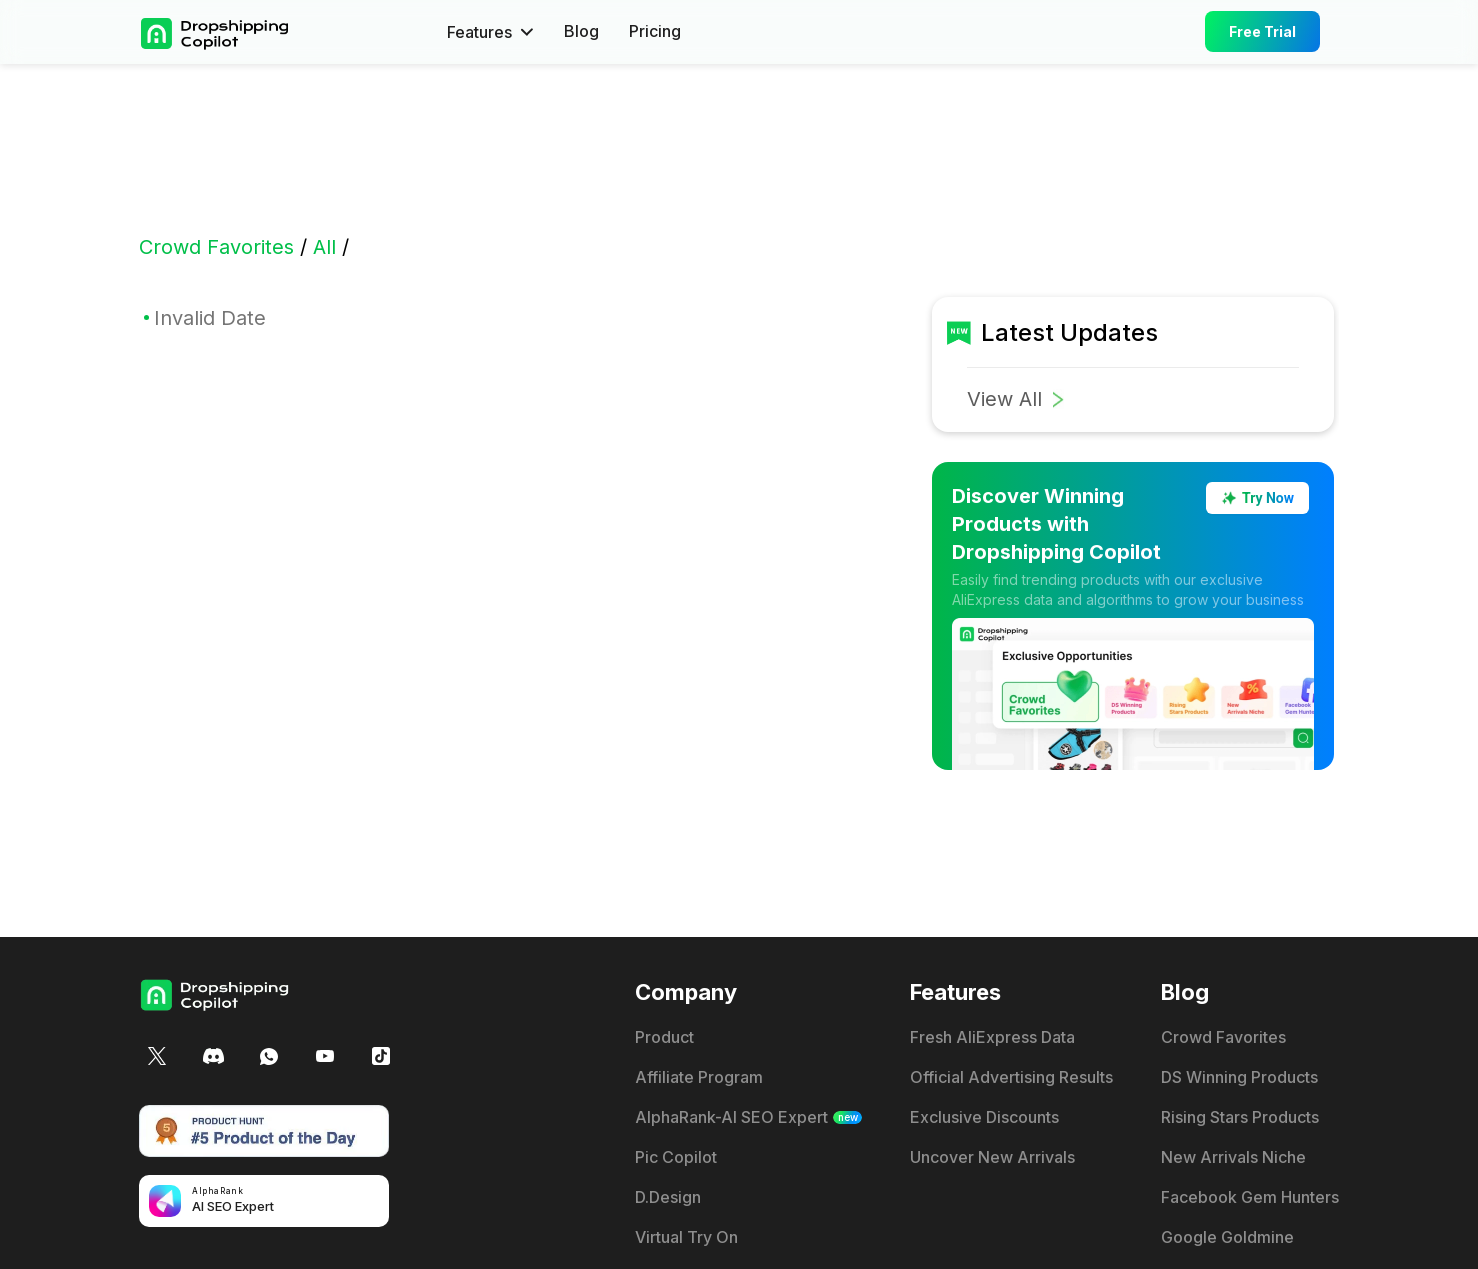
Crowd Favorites (216, 247)
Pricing (655, 32)
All (324, 247)
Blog (581, 32)
